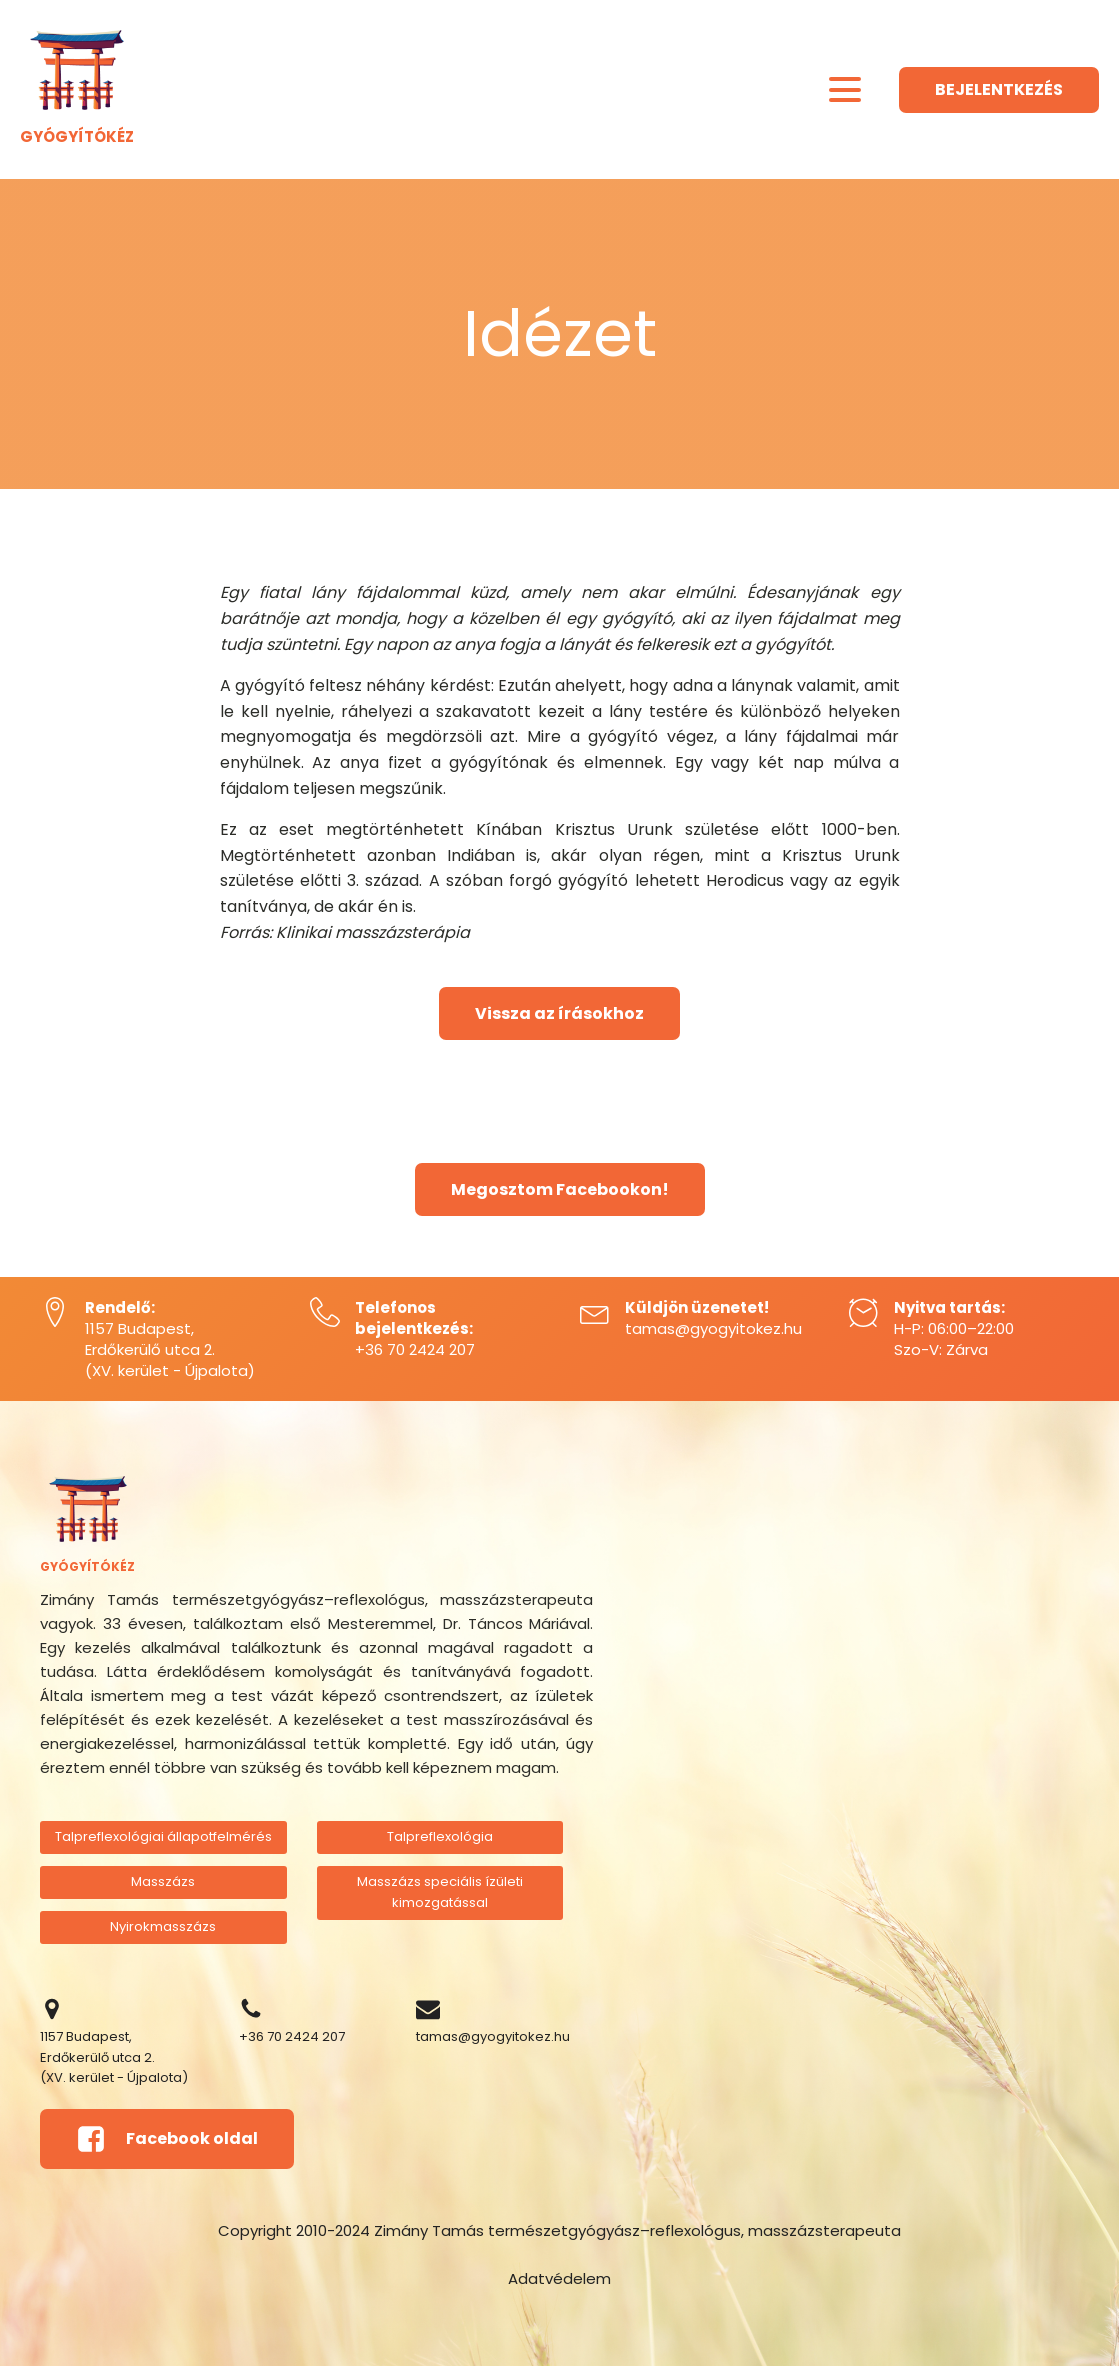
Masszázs (163, 1881)
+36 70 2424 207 (415, 1349)
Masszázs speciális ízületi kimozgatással (440, 1892)
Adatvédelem (559, 2278)
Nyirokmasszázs (163, 1926)
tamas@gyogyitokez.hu (713, 1328)
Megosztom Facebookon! (560, 1189)
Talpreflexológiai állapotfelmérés (163, 1836)
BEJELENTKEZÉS (999, 89)
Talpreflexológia (440, 1836)
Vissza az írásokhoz (559, 1013)
